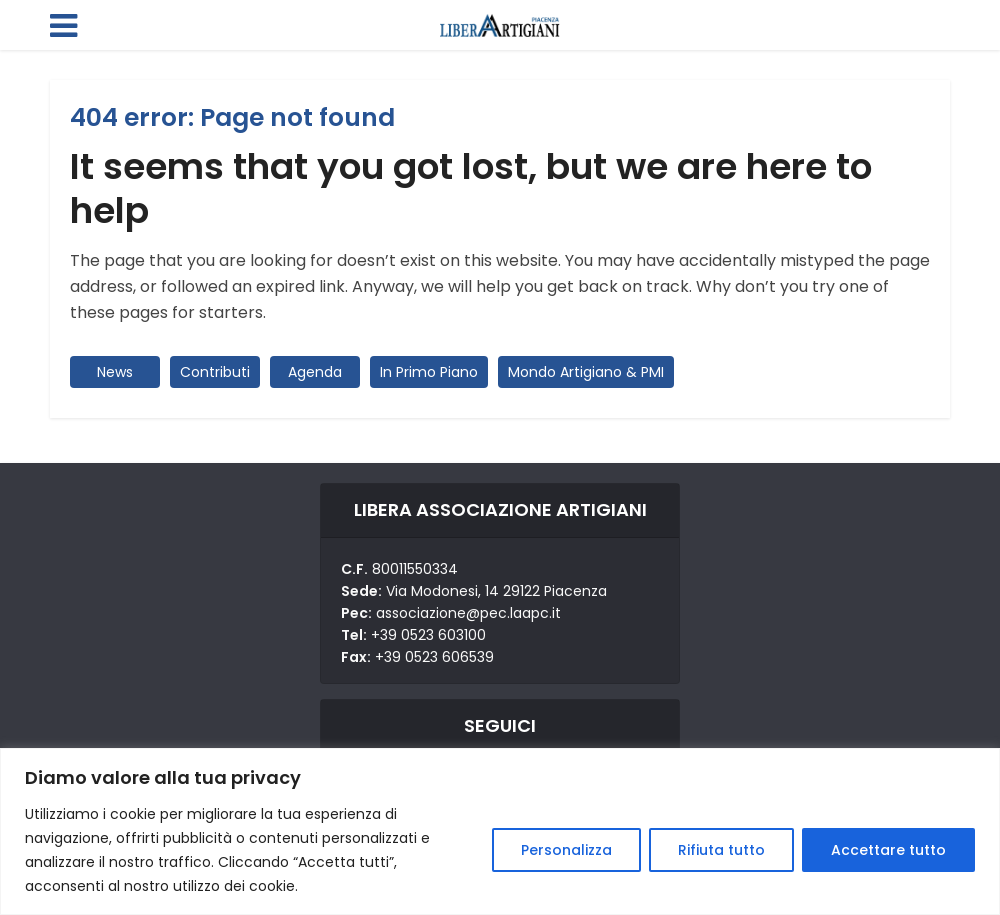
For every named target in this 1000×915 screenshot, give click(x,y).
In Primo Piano (429, 372)
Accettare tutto (888, 850)
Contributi (215, 372)
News (115, 372)
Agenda (315, 372)
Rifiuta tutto (721, 850)
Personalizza (566, 850)
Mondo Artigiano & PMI (586, 372)
